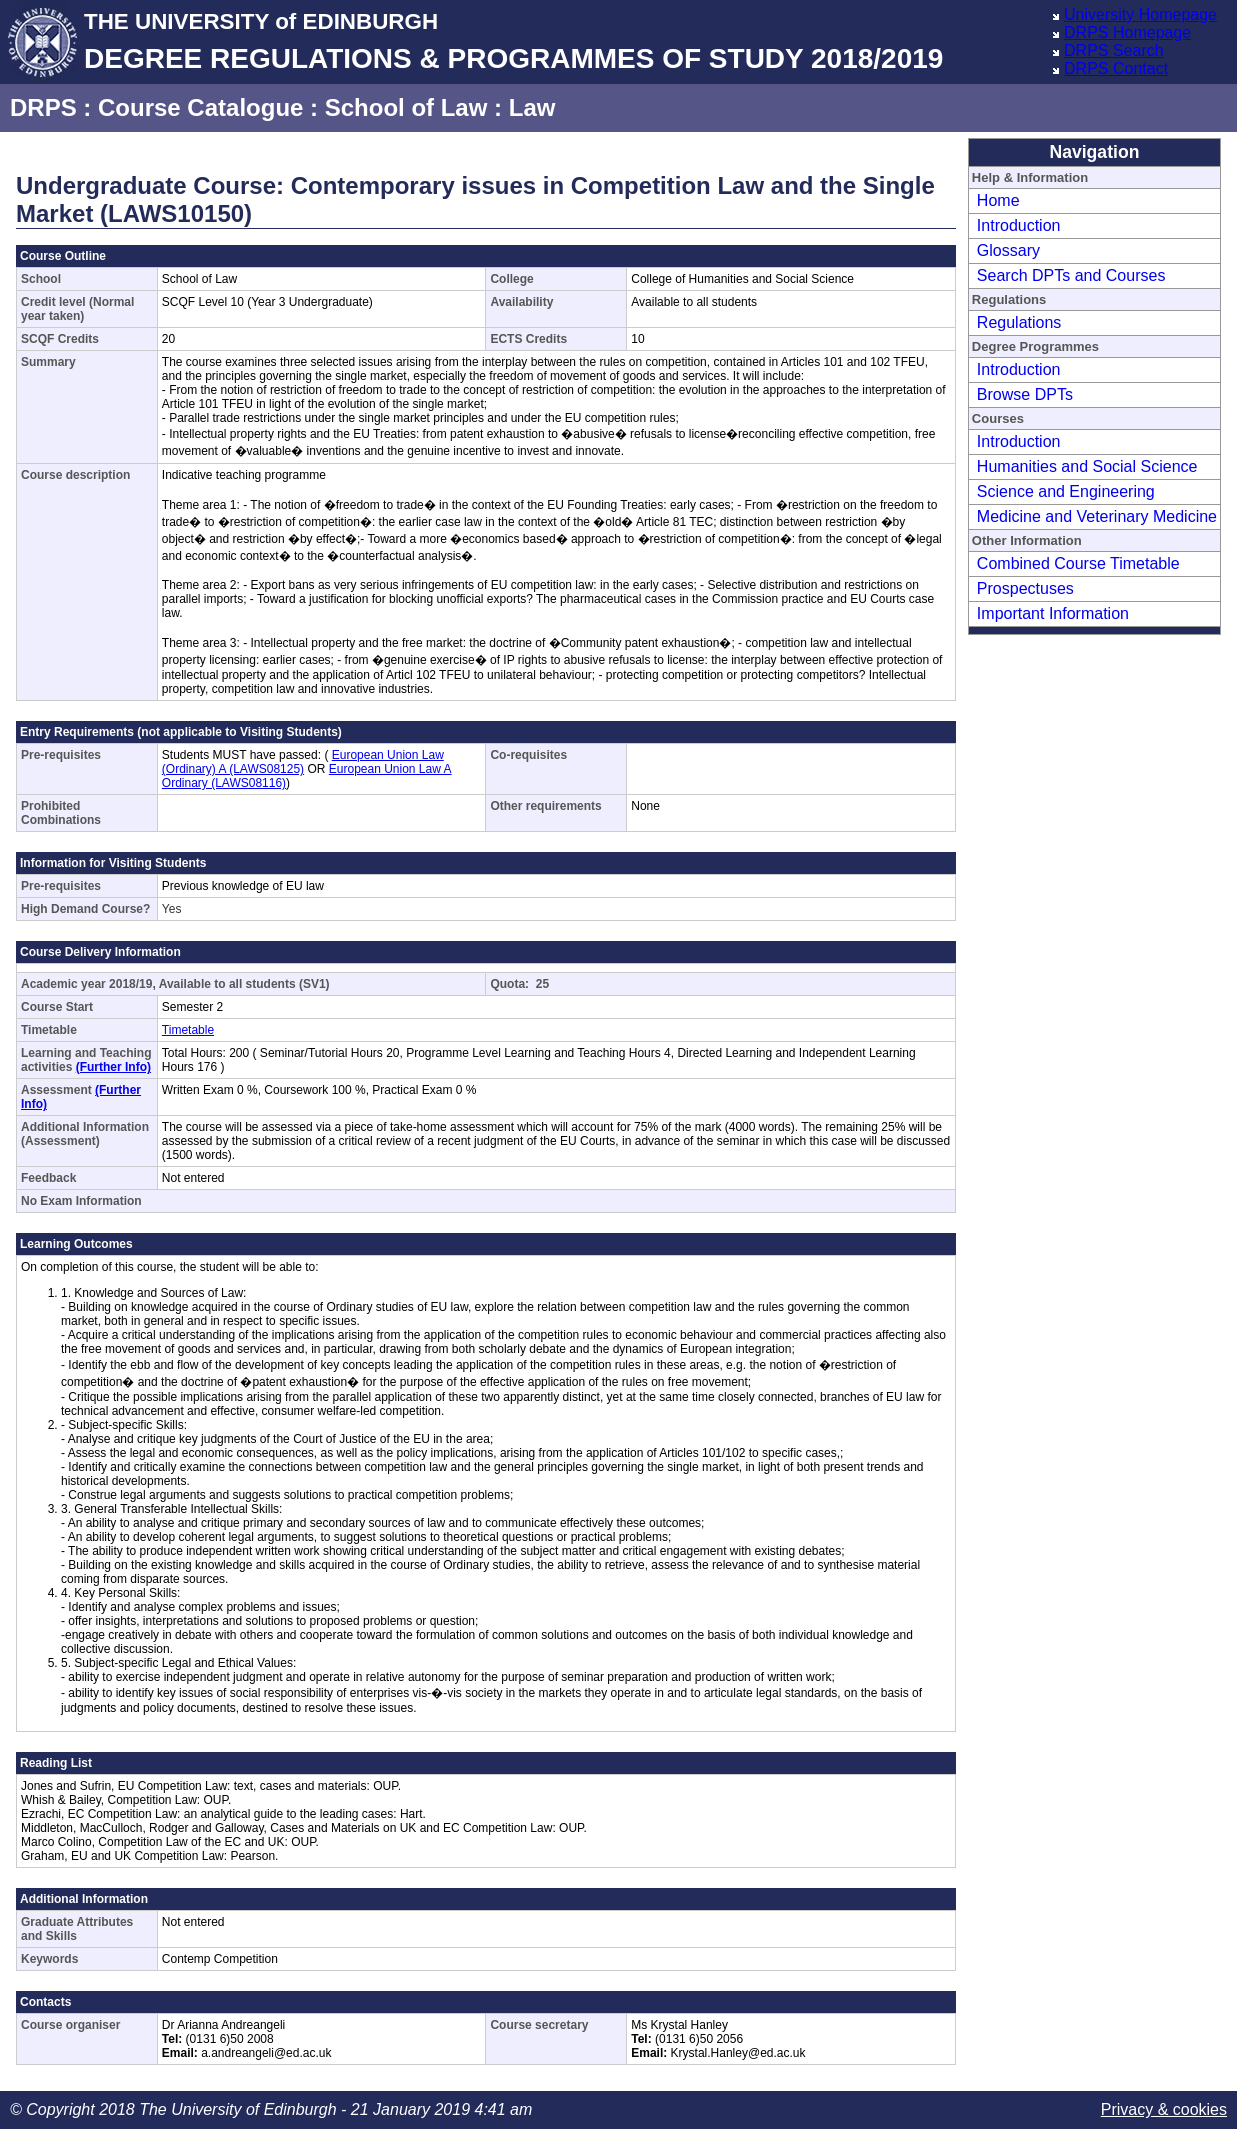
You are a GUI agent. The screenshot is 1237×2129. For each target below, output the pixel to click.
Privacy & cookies (1164, 2109)
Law (532, 107)
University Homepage (1140, 14)
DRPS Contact (1116, 68)
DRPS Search (1114, 50)
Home (998, 200)
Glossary (1008, 250)
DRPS (43, 107)
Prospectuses (1025, 588)
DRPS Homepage (1127, 32)
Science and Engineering (1066, 491)
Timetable (188, 1030)
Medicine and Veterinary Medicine (1097, 516)
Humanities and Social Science (1087, 466)
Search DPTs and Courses (1071, 275)
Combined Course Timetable (1078, 563)
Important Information (1053, 613)
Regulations (1019, 322)
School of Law (406, 107)
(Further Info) (113, 1067)
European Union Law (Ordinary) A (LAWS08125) (303, 762)
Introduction (1019, 225)
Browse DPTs (1025, 394)
